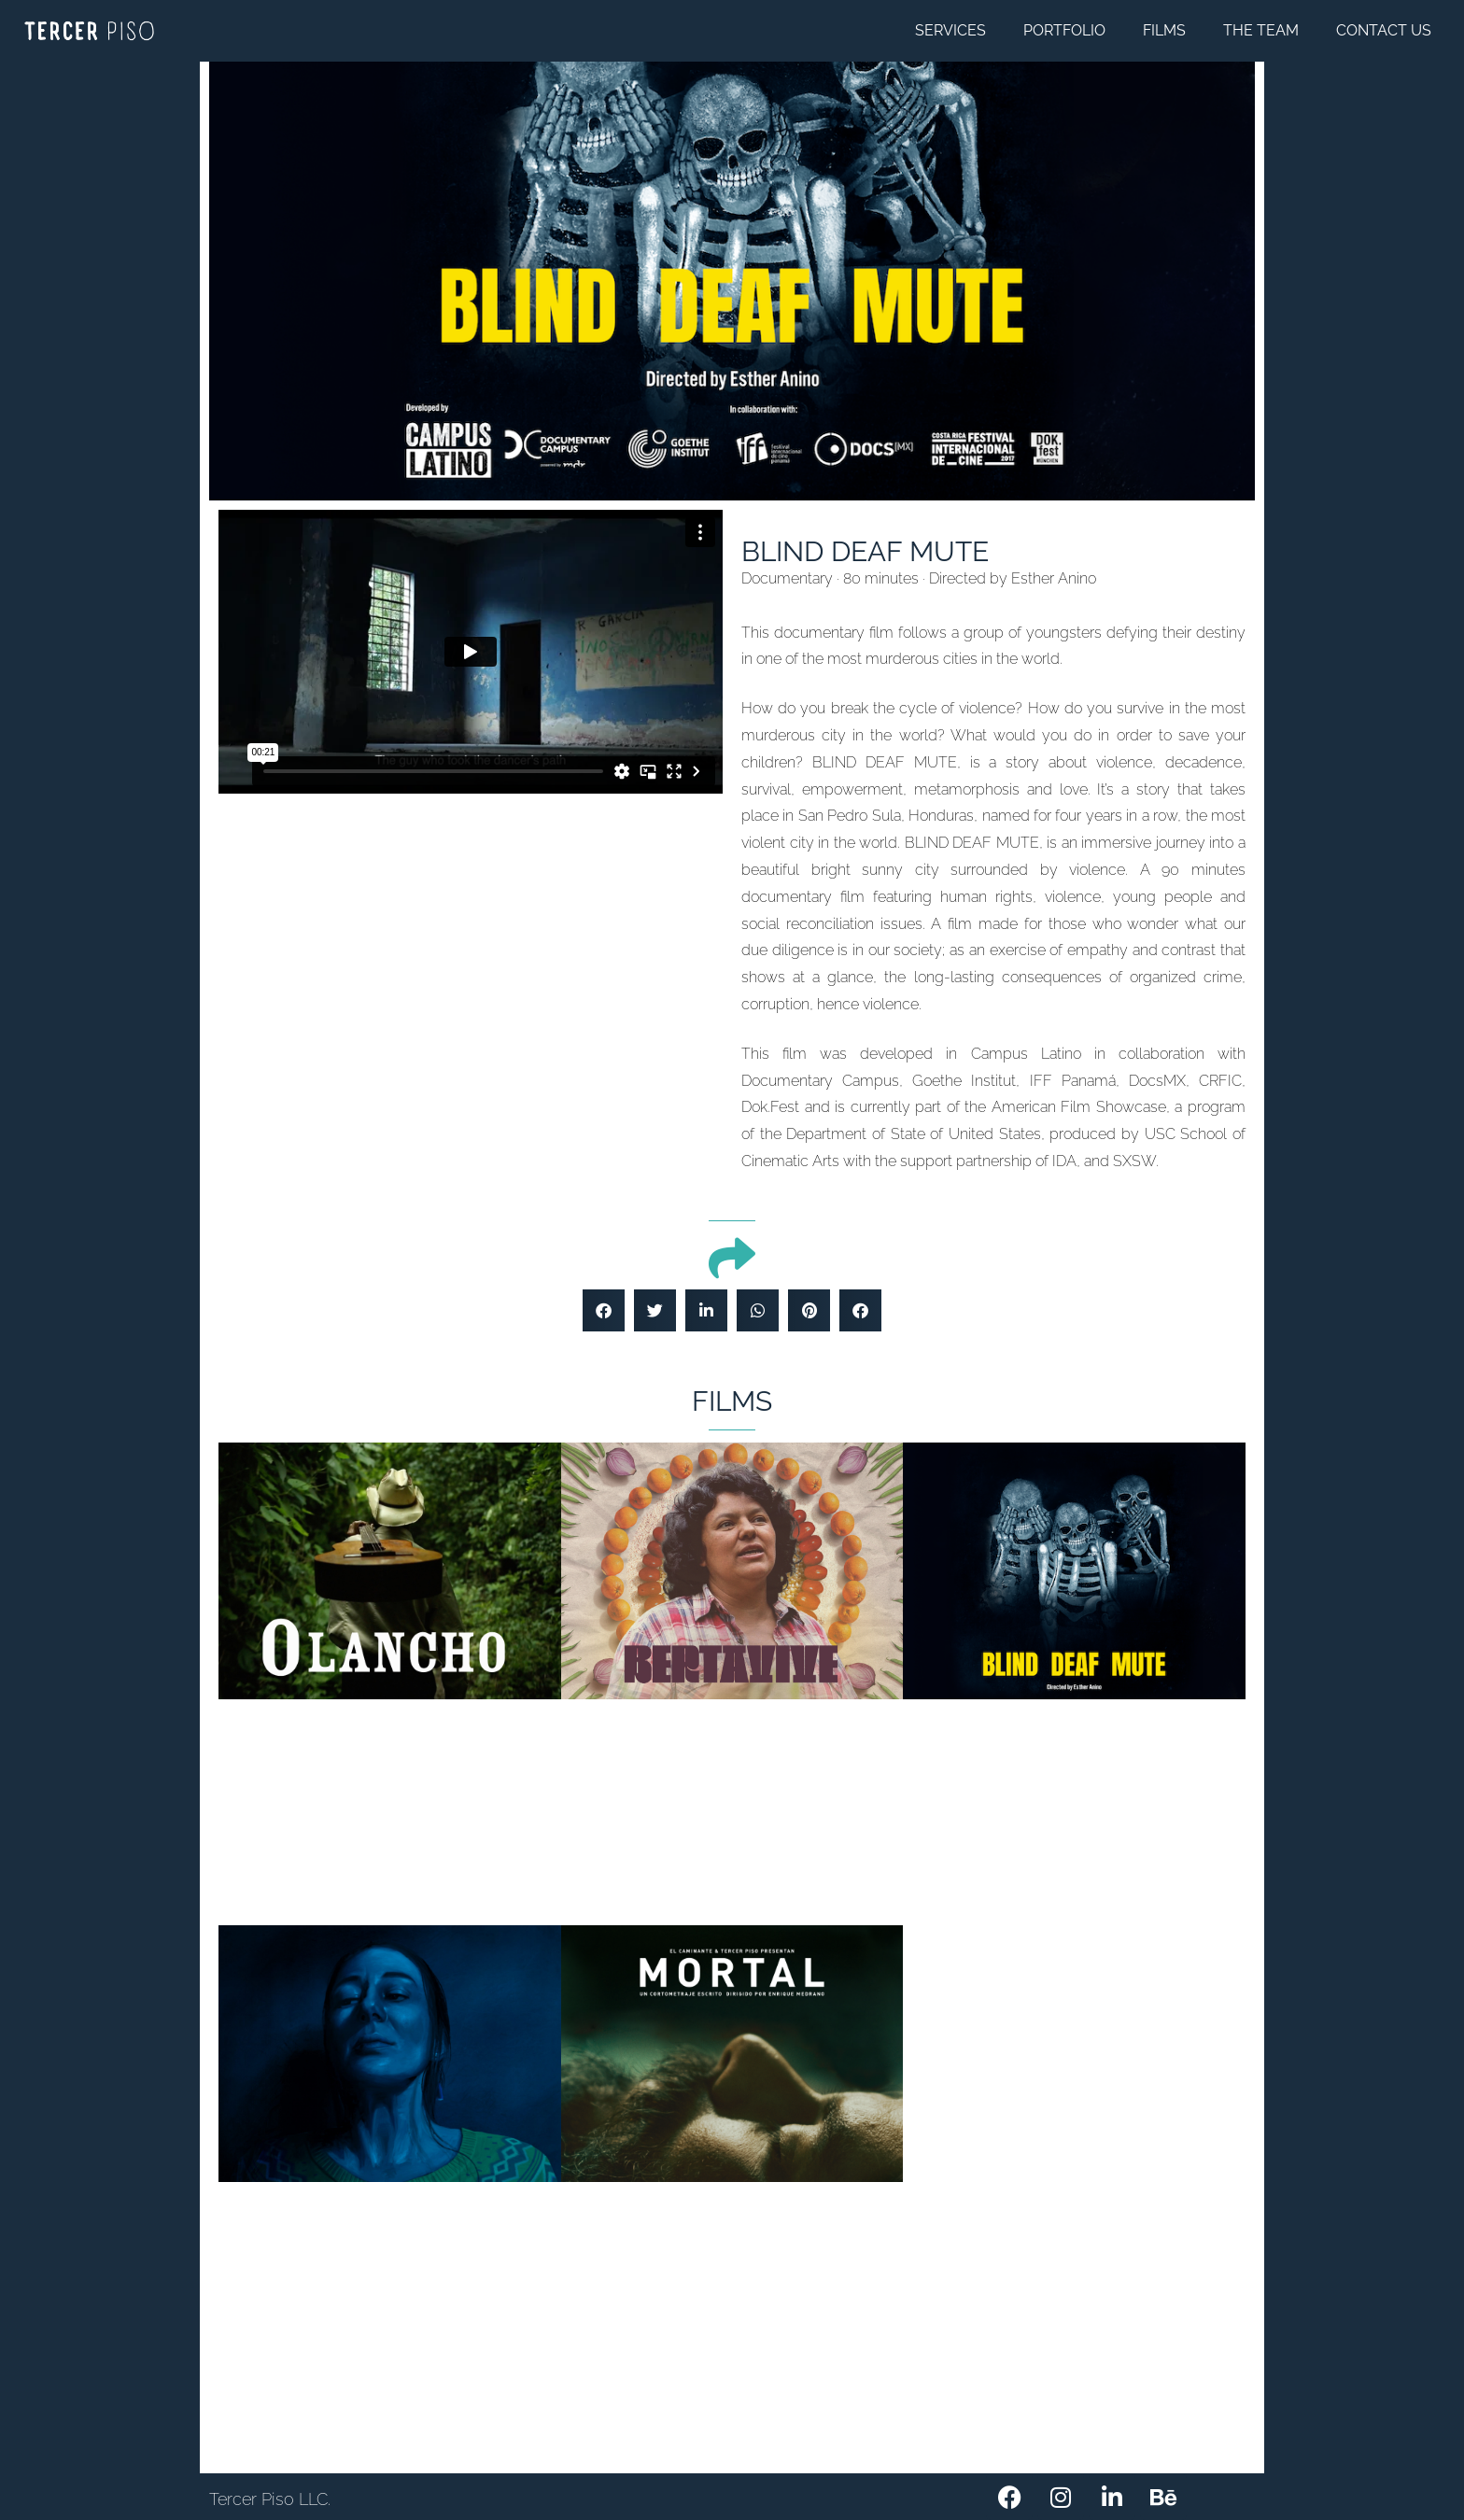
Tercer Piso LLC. (270, 2499)
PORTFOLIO (1064, 30)
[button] (604, 1310)
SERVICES (950, 30)
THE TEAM (1261, 30)
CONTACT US (1383, 30)
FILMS (1164, 30)
